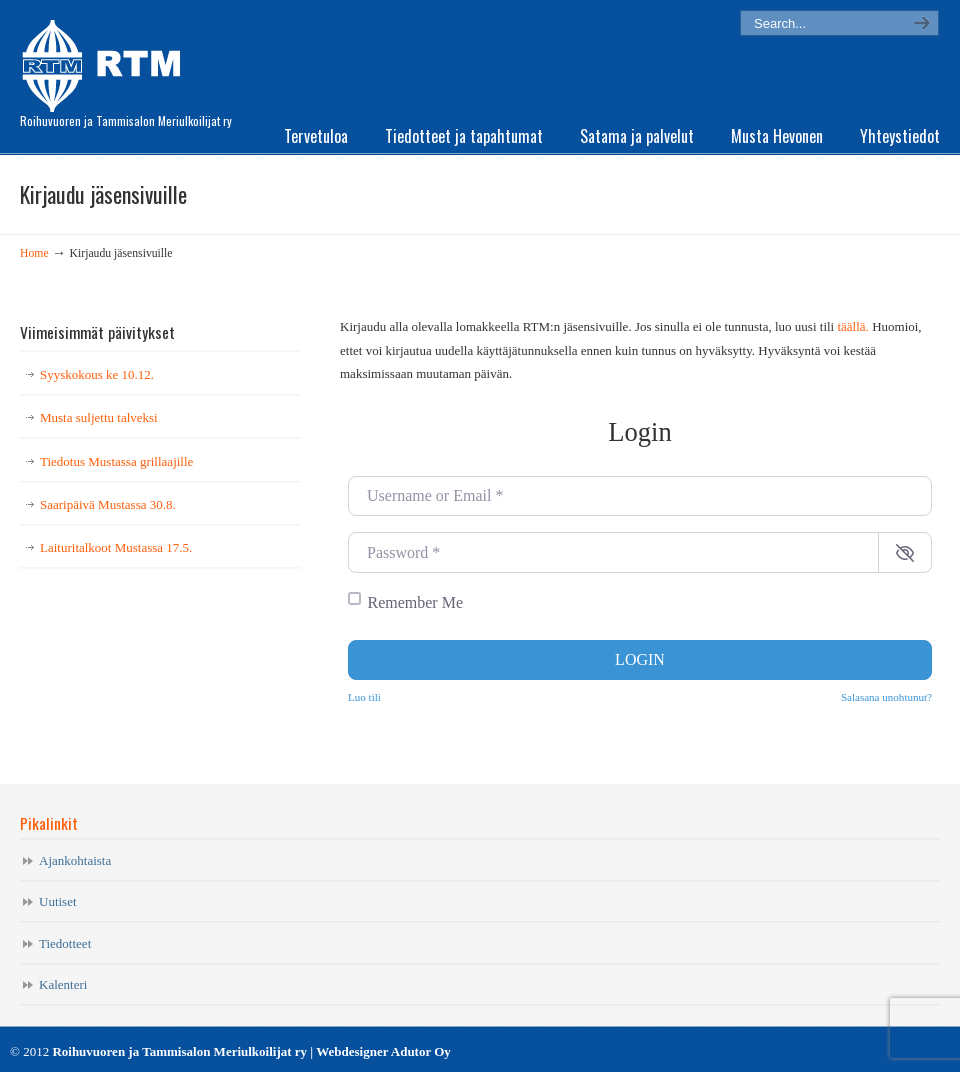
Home (34, 253)
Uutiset (58, 901)
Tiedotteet (65, 943)
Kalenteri (63, 984)
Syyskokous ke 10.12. (97, 374)
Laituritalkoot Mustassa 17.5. (116, 547)
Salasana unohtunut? (886, 697)
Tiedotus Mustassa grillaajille (116, 461)
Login (640, 659)
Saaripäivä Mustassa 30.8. (108, 504)
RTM (107, 60)
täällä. (852, 326)
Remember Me (416, 602)
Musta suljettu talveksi (99, 417)
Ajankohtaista (75, 860)
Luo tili (364, 697)
